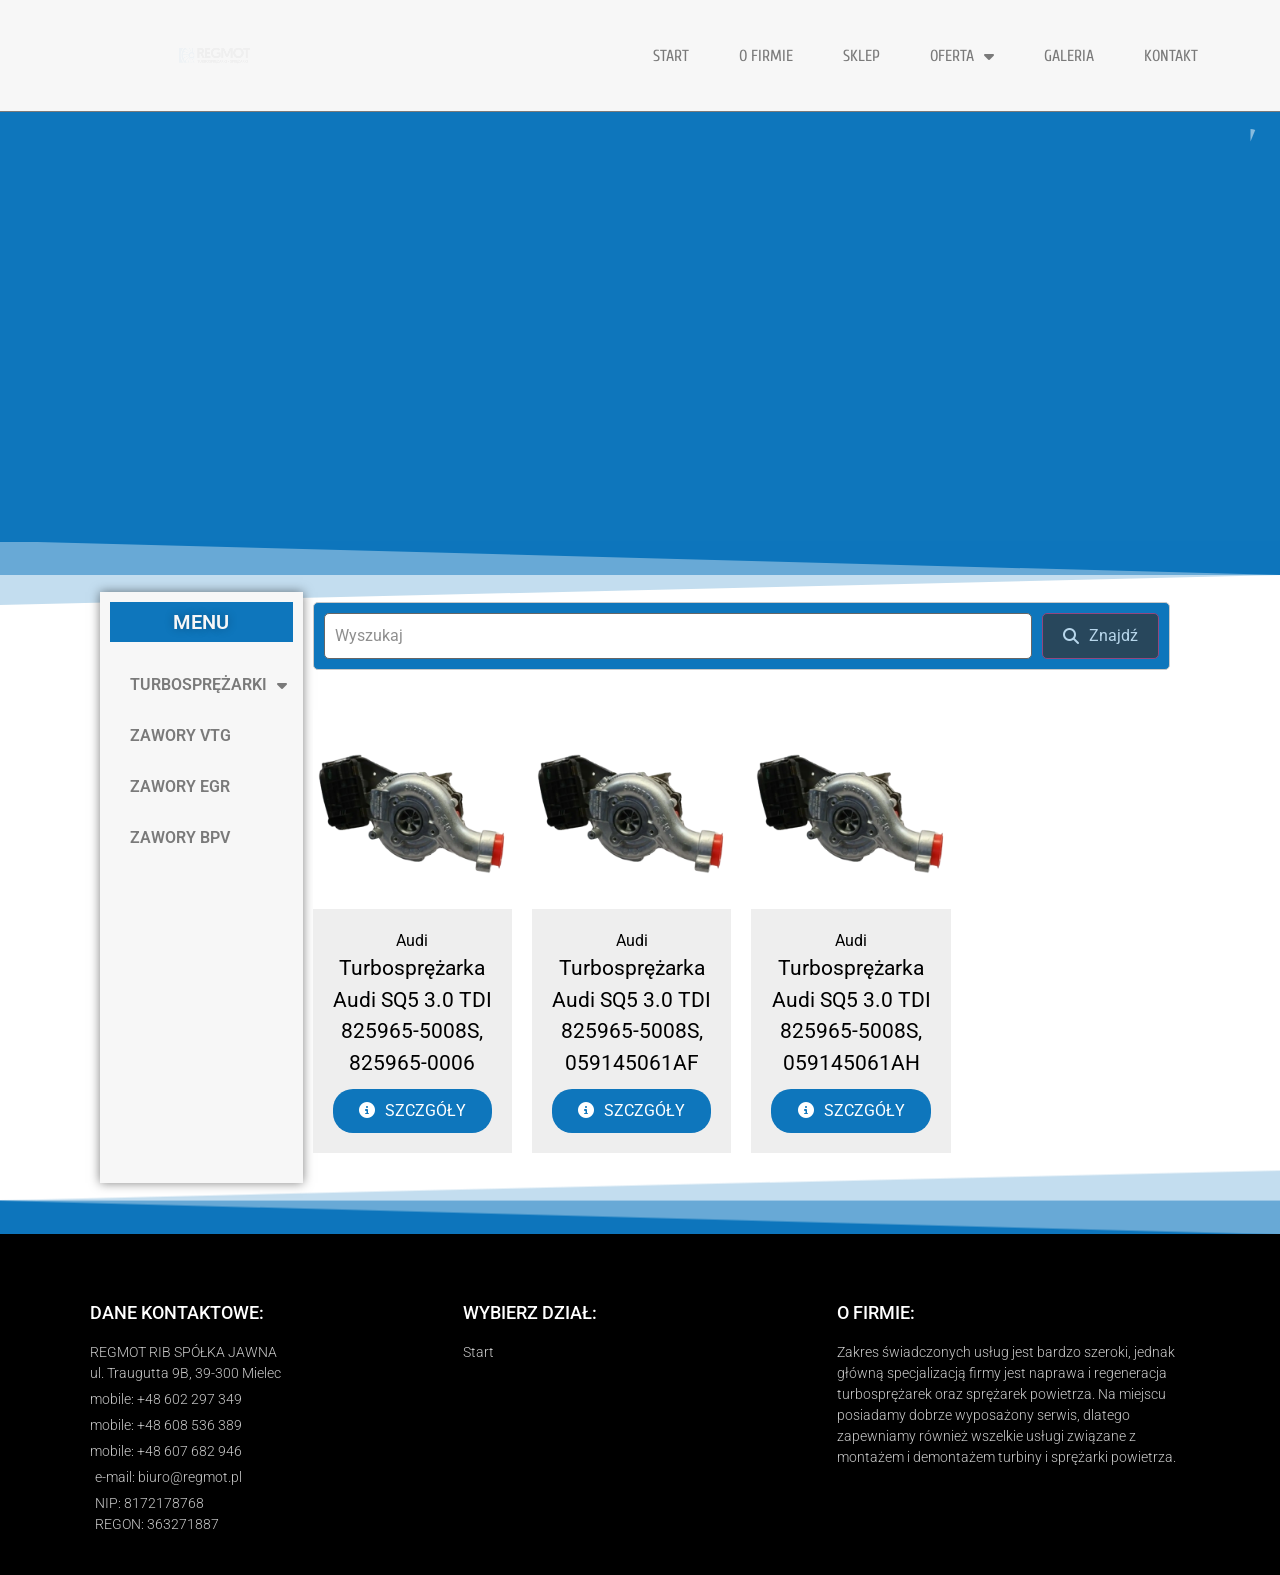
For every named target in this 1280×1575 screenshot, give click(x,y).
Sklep (861, 56)
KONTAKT (1171, 56)
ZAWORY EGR (180, 786)
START (671, 56)
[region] (640, 327)
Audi (412, 940)
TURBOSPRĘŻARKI (208, 685)
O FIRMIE (766, 56)
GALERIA (1069, 56)
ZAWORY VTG (180, 735)
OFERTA (962, 56)
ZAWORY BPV (180, 837)
